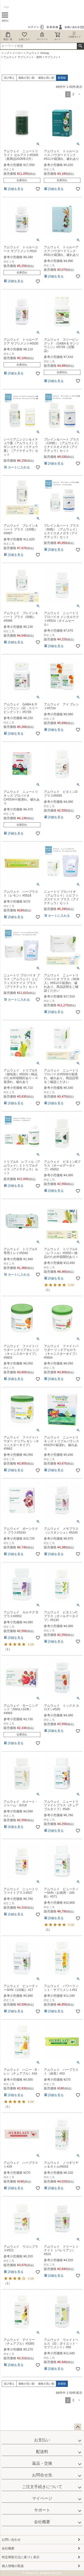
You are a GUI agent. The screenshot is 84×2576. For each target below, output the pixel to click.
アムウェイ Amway (37, 53)
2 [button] (73, 94)
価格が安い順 (26, 77)
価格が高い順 (46, 77)
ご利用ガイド (74, 35)
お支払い (42, 2440)
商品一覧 (7, 36)
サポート (42, 2510)
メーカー (17, 53)
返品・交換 (42, 2463)
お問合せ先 (42, 2475)
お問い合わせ (11, 2539)
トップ (5, 53)
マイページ (42, 36)
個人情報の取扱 (13, 2566)
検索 (80, 46)
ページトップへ (77, 2427)
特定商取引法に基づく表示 (20, 2557)
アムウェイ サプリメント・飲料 (22, 57)
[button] (79, 94)
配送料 (42, 2451)
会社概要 (42, 2522)
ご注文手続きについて (42, 2486)
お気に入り (24, 36)
